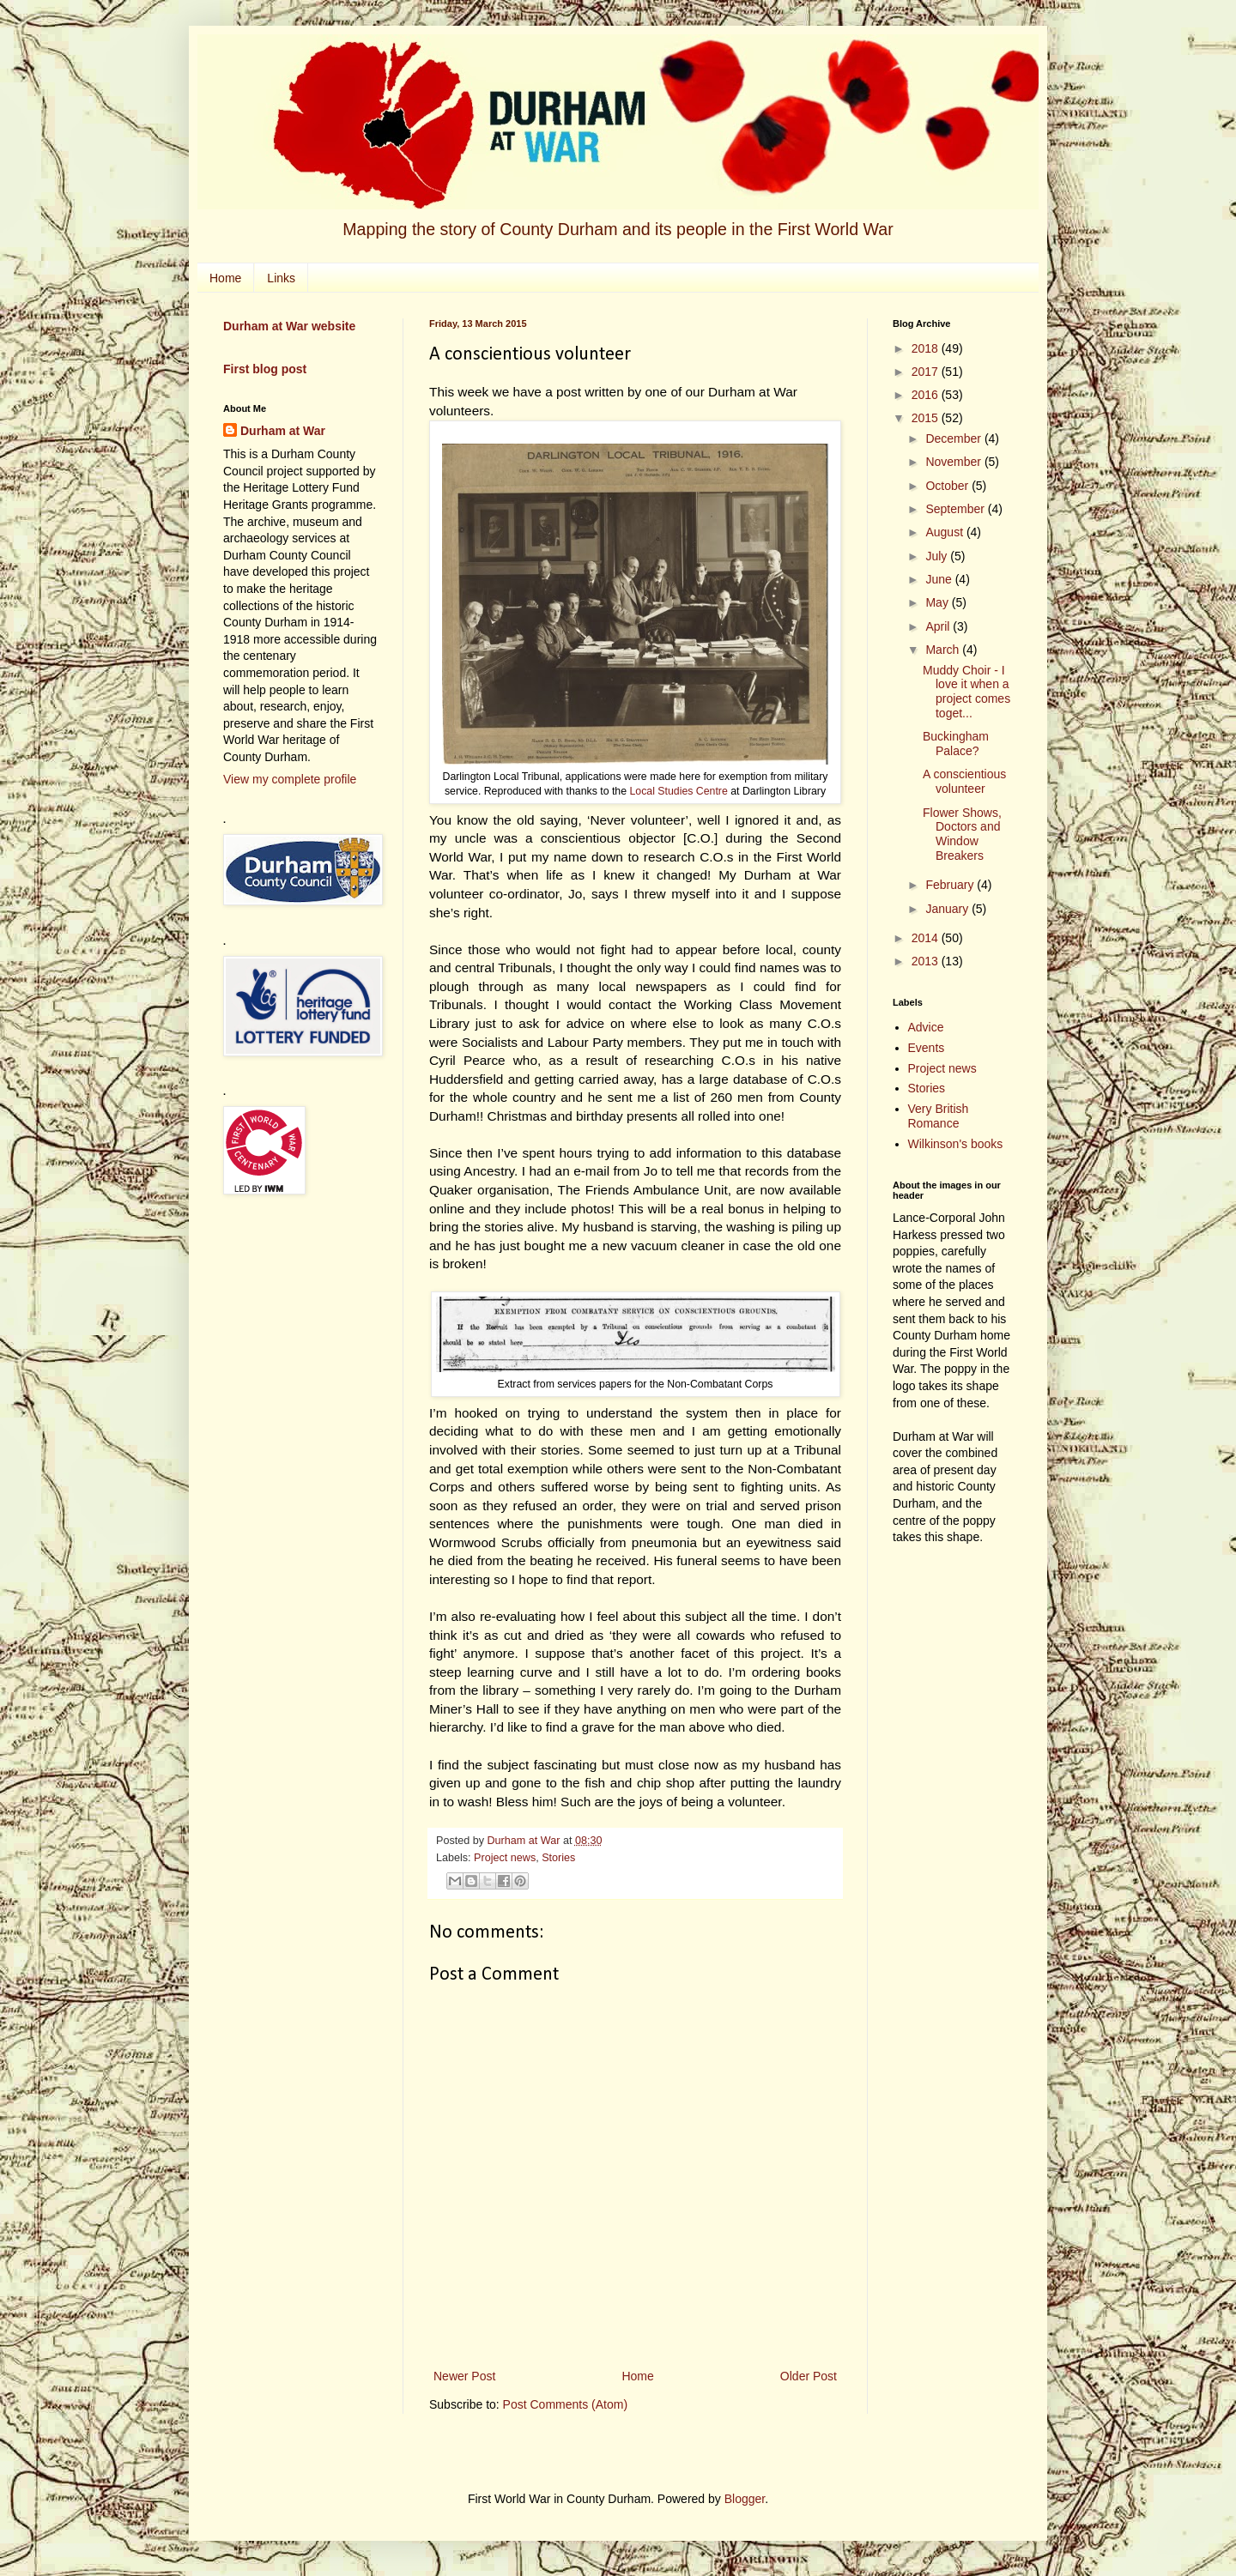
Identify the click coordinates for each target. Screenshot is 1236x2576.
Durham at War (282, 431)
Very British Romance (938, 1116)
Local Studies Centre (677, 791)
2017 (927, 371)
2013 (927, 961)
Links (281, 278)
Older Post (808, 2376)
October (948, 486)
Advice (926, 1027)
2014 (927, 938)
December (954, 438)
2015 (927, 418)
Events (926, 1048)
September (956, 509)
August (945, 532)
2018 (927, 348)
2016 (927, 395)
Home (225, 278)
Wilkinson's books (955, 1144)
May (938, 602)
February (951, 885)
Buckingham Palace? (956, 743)
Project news (505, 1858)
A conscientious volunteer (964, 781)
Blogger (744, 2499)
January (948, 909)
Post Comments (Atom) (565, 2404)
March (943, 649)
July (937, 556)
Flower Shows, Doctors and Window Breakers (962, 834)
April (939, 626)
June (939, 579)
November (954, 462)
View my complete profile (289, 779)
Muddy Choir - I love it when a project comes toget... (966, 691)
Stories (558, 1858)
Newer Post (464, 2376)
